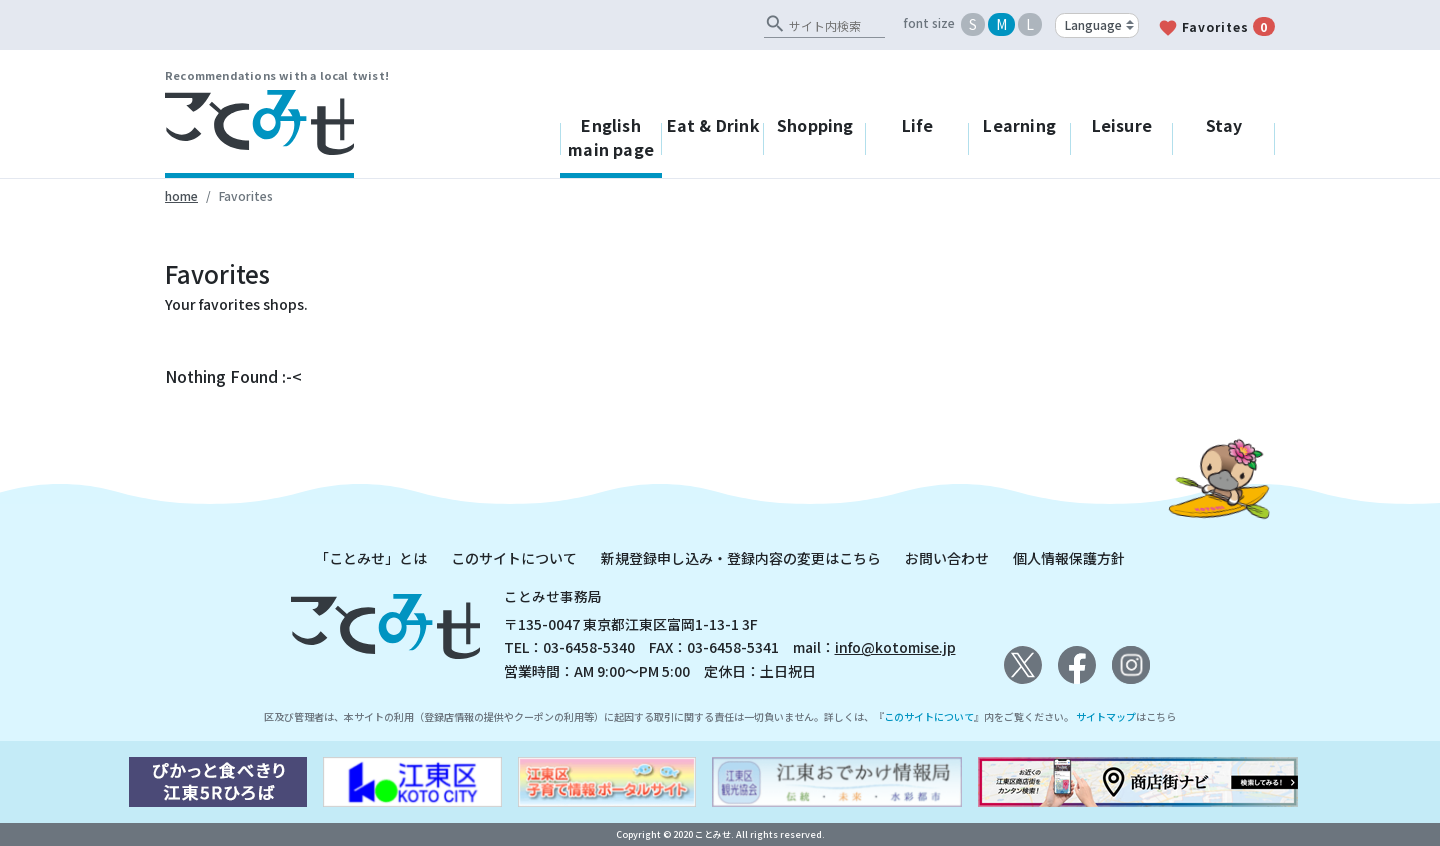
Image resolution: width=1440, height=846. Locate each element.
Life (918, 125)
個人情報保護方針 (1069, 558)
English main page (611, 137)
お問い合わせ (947, 558)
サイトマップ (1106, 716)
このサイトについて (514, 558)
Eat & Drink (713, 125)
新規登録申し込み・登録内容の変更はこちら (741, 558)
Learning (1019, 125)
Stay (1224, 125)
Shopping (815, 125)
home (181, 195)
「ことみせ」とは (371, 558)
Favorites (1216, 27)
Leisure (1122, 125)
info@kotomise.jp (895, 647)
